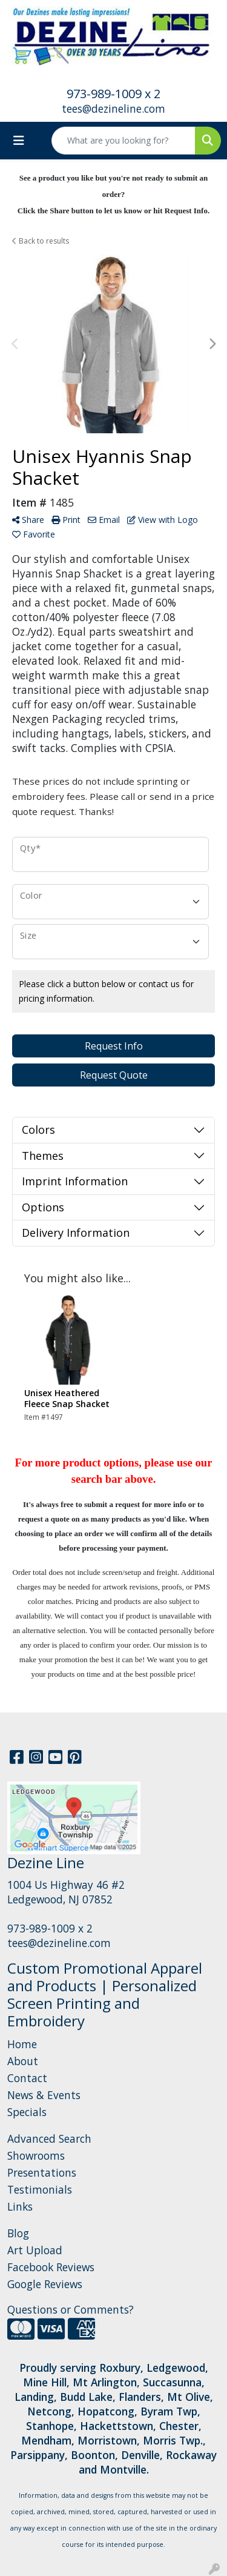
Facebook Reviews (50, 2267)
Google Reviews (44, 2284)
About (22, 2061)
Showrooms (36, 2155)
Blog (18, 2233)
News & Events (44, 2095)
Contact (27, 2078)
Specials (27, 2112)
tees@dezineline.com (113, 108)
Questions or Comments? (70, 2309)
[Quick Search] (123, 141)
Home (22, 2044)
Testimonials (39, 2189)
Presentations (41, 2172)
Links (20, 2206)
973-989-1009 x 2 (113, 93)
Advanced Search (49, 2138)
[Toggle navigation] (18, 140)
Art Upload (34, 2250)
